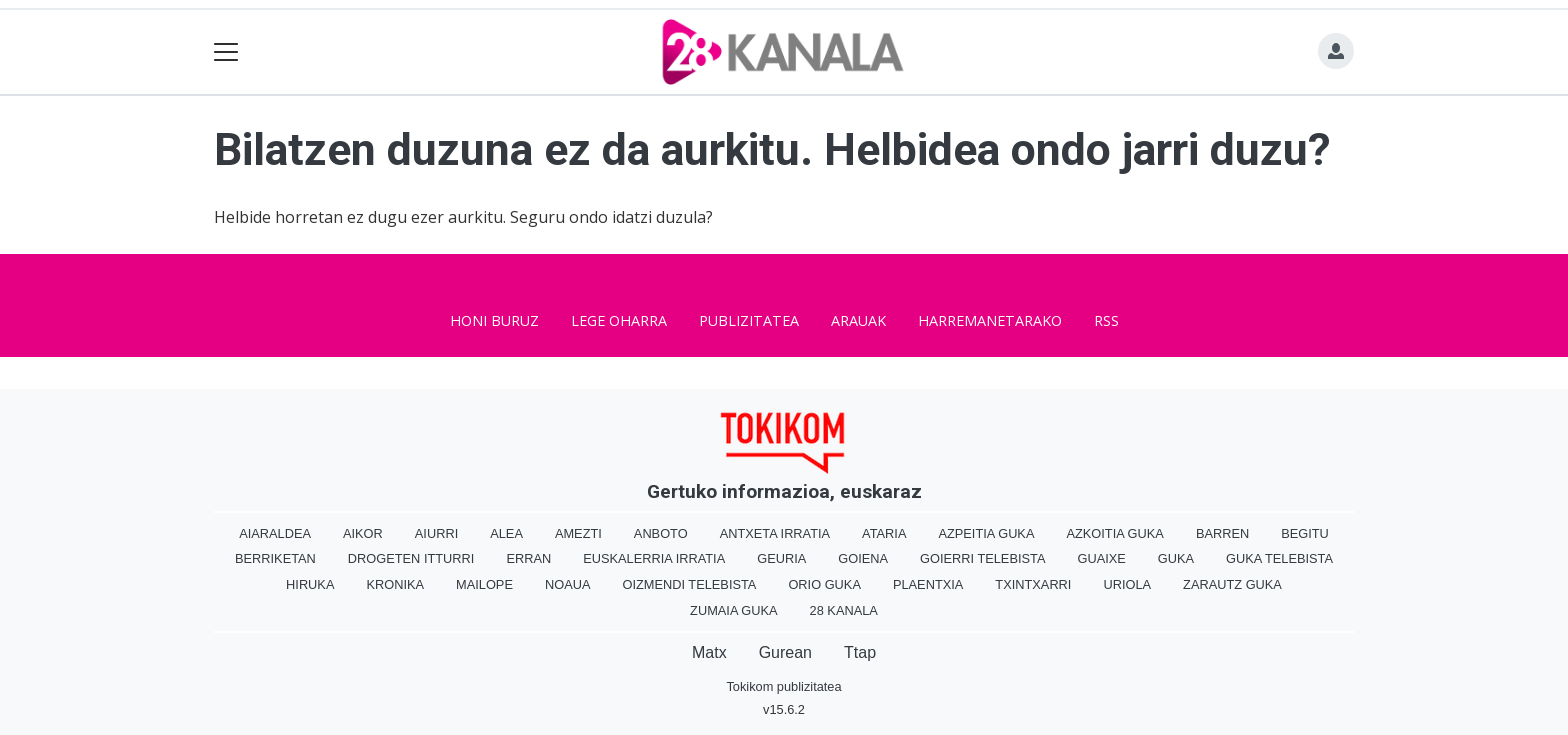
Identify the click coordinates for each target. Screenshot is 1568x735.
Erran (528, 558)
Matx (709, 652)
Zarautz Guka (1232, 584)
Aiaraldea (275, 533)
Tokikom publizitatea (783, 686)
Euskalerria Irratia (654, 558)
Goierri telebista (982, 558)
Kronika (395, 584)
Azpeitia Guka (986, 533)
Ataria (884, 533)
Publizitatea (749, 320)
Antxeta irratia (775, 533)
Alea (506, 533)
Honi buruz (494, 320)
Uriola (1127, 584)
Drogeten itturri (411, 558)
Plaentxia (928, 584)
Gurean (785, 652)
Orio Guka (824, 584)
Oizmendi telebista (689, 584)
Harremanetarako (990, 320)
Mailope (484, 584)
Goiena (863, 558)
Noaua (568, 584)
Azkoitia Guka (1114, 533)
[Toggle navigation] (226, 52)
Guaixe (1101, 558)
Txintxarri (1033, 584)
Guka (1176, 558)
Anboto (661, 533)
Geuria (781, 558)
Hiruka (310, 584)
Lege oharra (619, 320)
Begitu (1305, 533)
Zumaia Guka (733, 610)
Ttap (860, 652)
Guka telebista (1279, 558)
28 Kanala (844, 610)
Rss (1106, 320)
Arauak (858, 320)
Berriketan (275, 558)
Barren (1222, 533)
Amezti (578, 533)
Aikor (363, 533)
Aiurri (436, 533)
